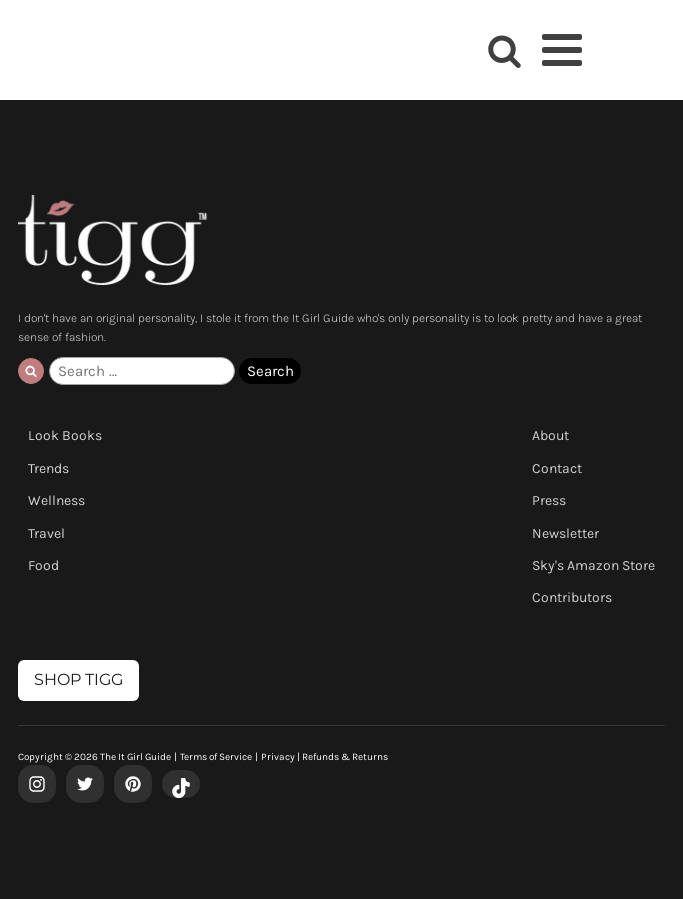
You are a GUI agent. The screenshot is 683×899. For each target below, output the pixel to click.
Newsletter (565, 533)
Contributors (572, 597)
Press (549, 500)
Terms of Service (216, 757)
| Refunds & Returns (341, 757)
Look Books (65, 435)
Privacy (278, 757)
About (550, 435)
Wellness (56, 500)
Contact (557, 468)
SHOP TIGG (78, 679)
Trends (48, 468)
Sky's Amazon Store (593, 565)
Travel (46, 533)
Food (43, 565)
